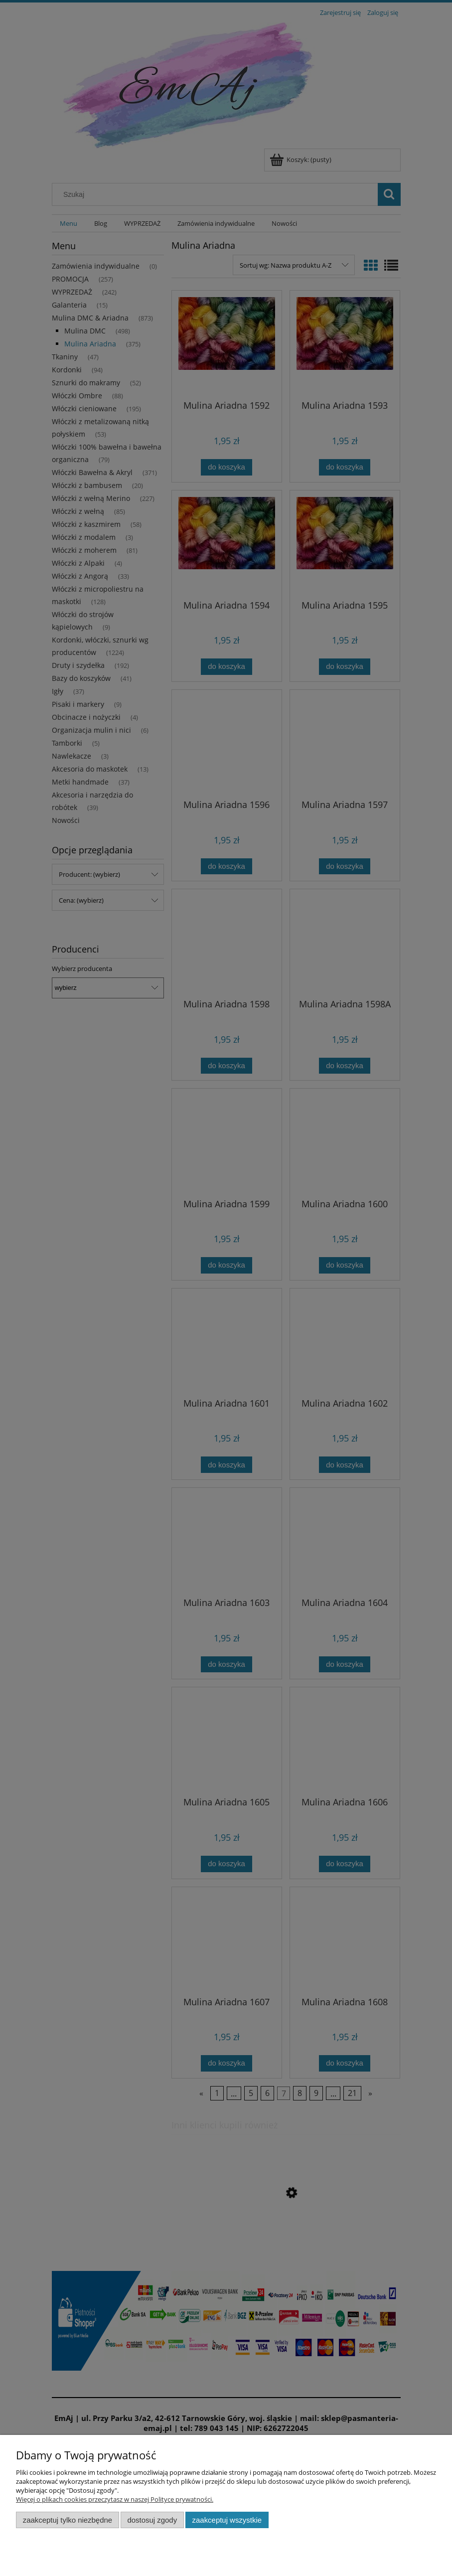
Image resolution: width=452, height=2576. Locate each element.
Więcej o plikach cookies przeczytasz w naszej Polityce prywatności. (114, 2499)
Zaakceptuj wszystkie (227, 2520)
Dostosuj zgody (152, 2520)
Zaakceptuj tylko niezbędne (67, 2520)
